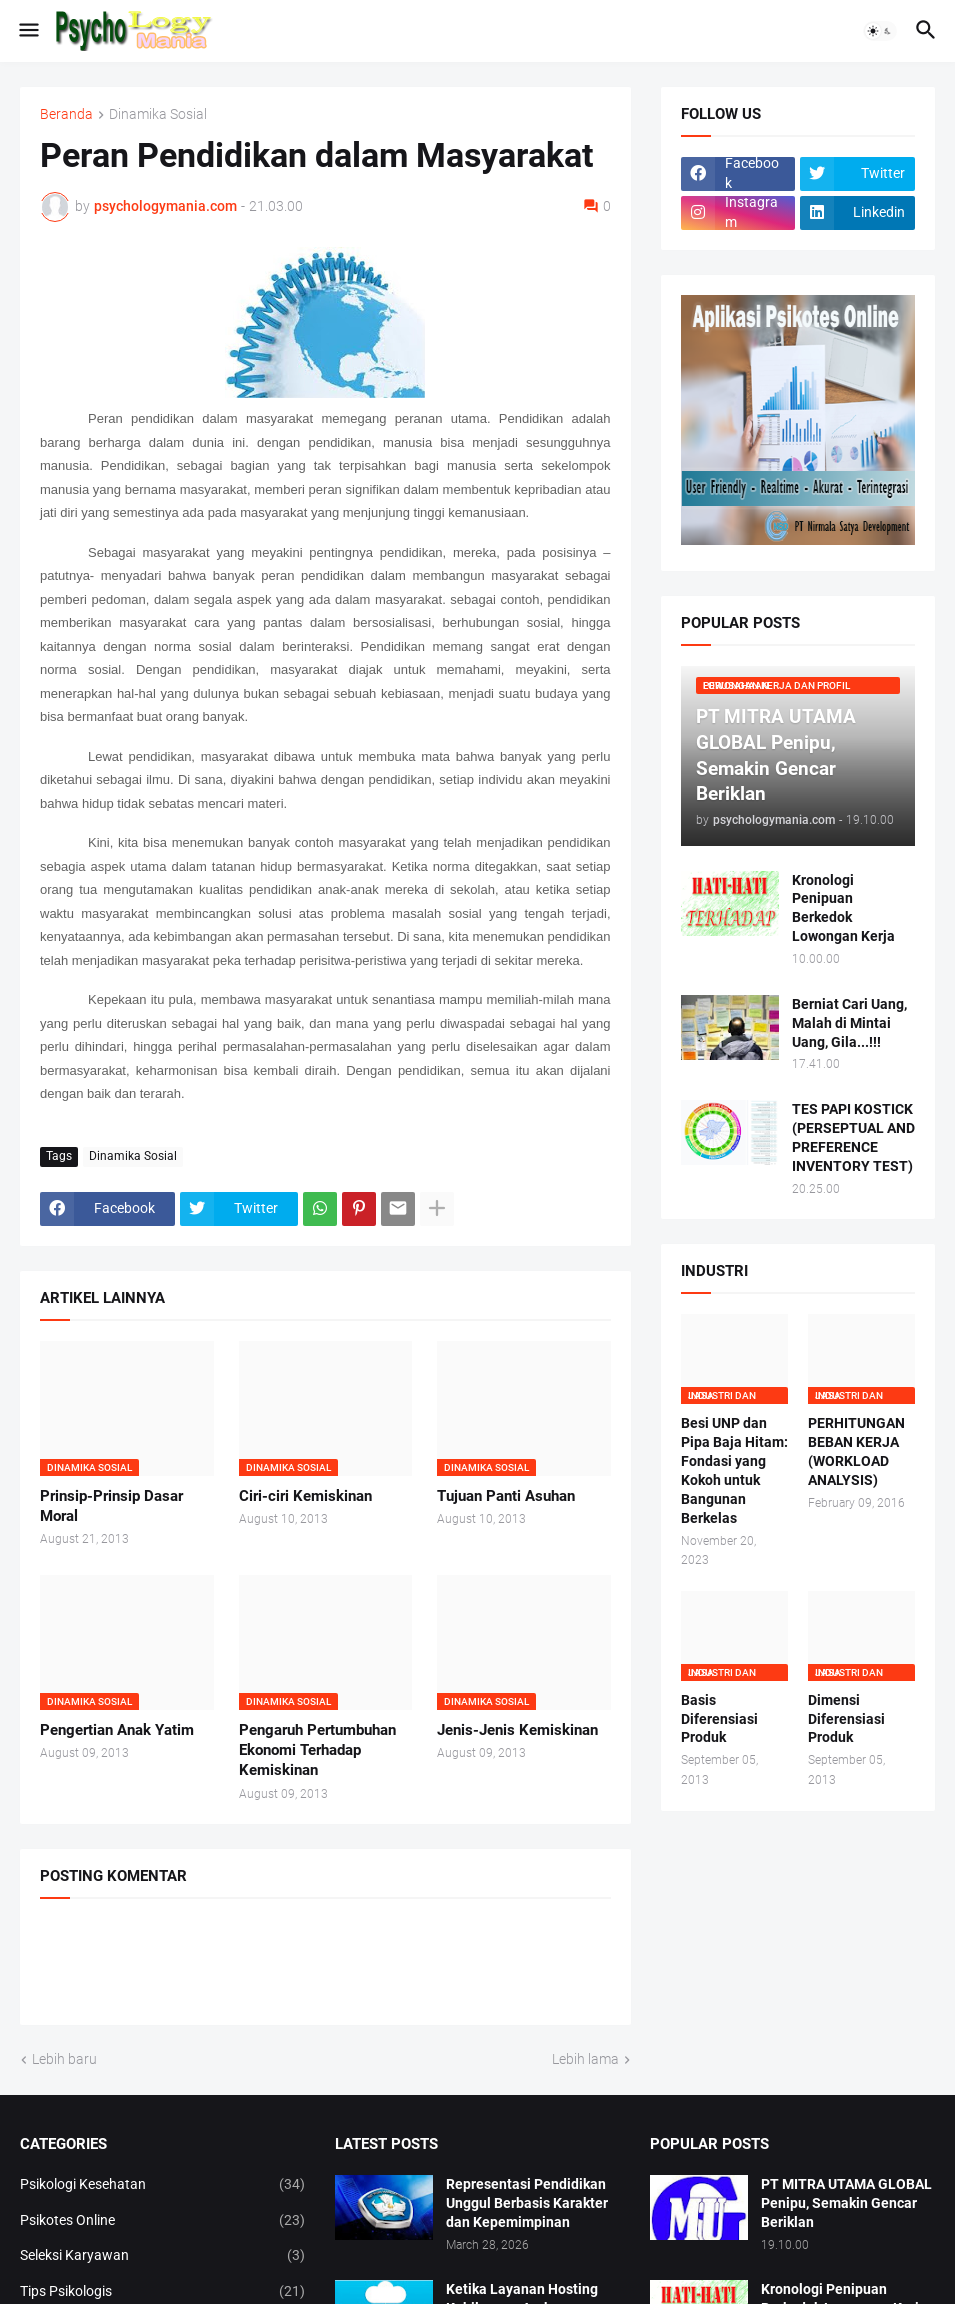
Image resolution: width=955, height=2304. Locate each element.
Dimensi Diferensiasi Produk (846, 1719)
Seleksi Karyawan (162, 2256)
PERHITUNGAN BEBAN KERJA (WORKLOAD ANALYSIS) (856, 1451)
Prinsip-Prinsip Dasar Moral (111, 1506)
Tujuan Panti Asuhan (506, 1496)
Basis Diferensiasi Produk (719, 1719)
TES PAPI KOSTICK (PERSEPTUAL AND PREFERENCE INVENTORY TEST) (853, 1137)
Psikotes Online (162, 2221)
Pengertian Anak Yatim (117, 1730)
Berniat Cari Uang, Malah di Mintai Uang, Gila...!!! (849, 1023)
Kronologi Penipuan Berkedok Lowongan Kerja (843, 908)
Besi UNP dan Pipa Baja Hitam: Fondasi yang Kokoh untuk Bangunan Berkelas (734, 1470)
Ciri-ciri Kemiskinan (305, 1496)
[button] (27, 31)
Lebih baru (64, 2059)
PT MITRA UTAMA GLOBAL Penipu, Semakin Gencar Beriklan (846, 2203)
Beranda (66, 114)
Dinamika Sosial (158, 114)
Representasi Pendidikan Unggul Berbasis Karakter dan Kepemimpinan (527, 2203)
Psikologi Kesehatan (162, 2185)
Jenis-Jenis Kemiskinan (517, 1730)
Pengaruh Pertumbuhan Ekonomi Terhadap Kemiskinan (317, 1750)
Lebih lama (585, 2059)
